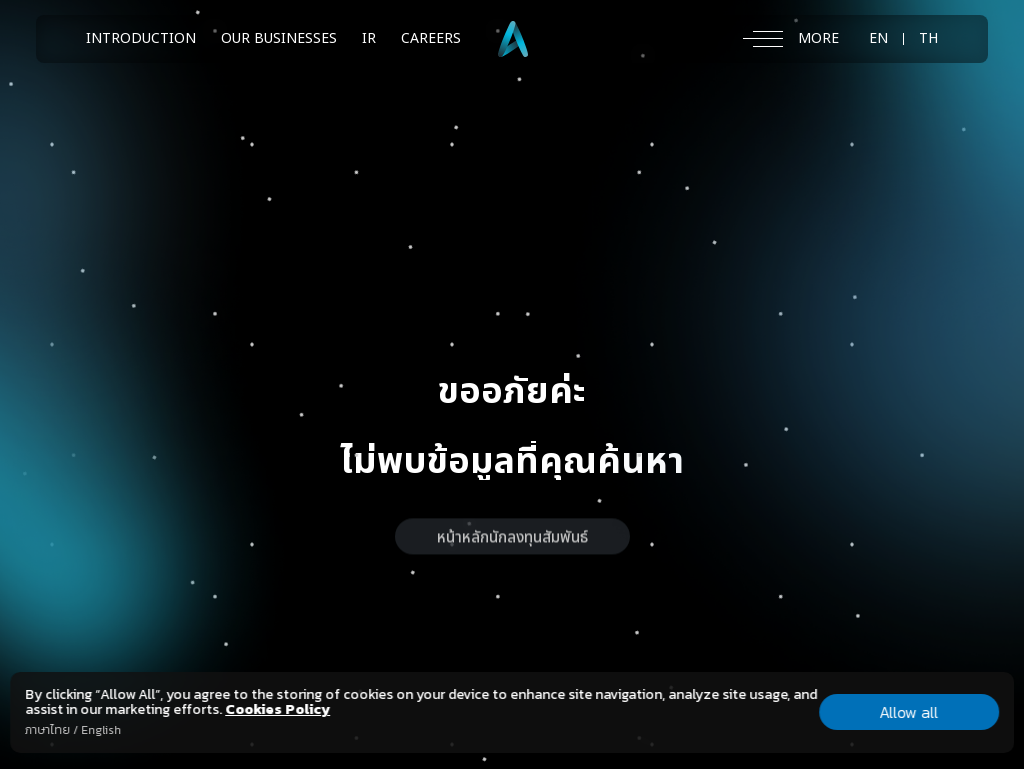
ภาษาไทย (47, 730)
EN (878, 39)
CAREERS (431, 38)
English (101, 730)
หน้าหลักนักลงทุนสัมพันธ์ (512, 554)
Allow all (908, 712)
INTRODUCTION (141, 38)
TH (928, 39)
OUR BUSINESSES (279, 38)
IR (369, 38)
